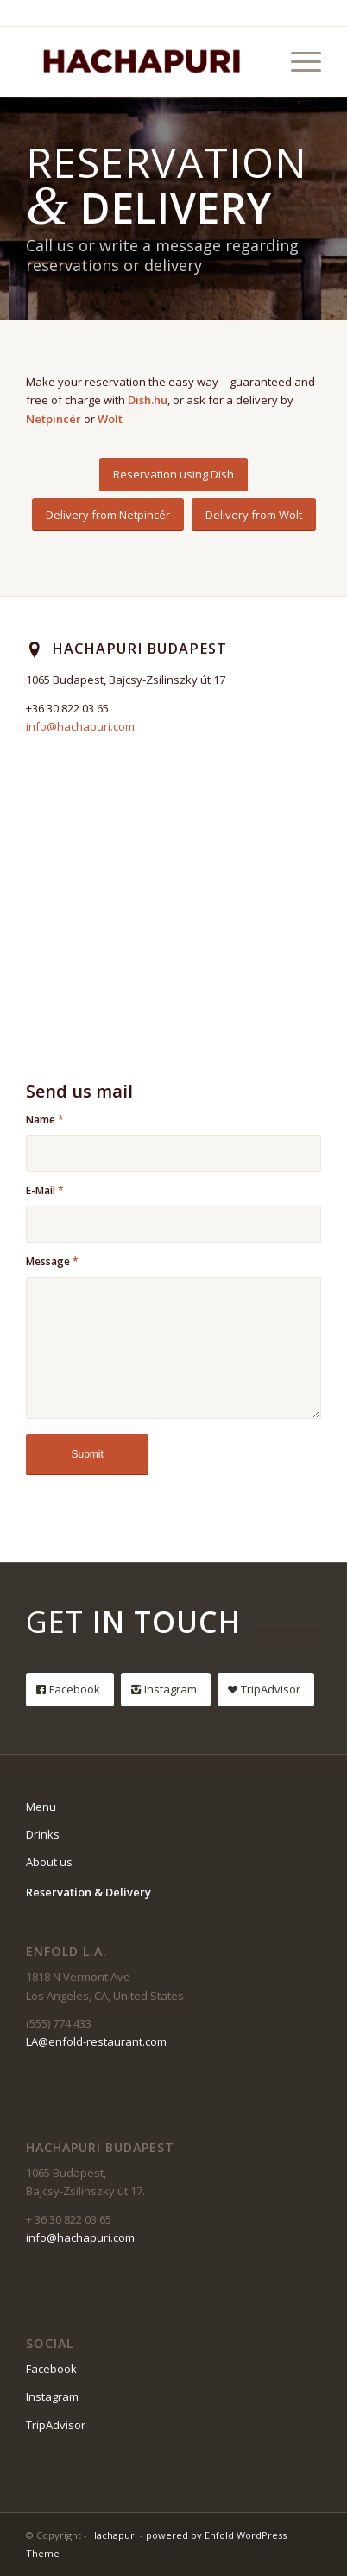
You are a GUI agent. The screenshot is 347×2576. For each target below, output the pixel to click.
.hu (159, 400)
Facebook (51, 2369)
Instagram (52, 2396)
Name (45, 1119)
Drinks (43, 1834)
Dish (139, 400)
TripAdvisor (55, 2425)
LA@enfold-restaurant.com (96, 2041)
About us (49, 1862)
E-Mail (45, 1190)
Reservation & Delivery (88, 1892)
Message (52, 1261)
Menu (41, 1806)
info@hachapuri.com (80, 726)
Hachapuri (113, 2535)
